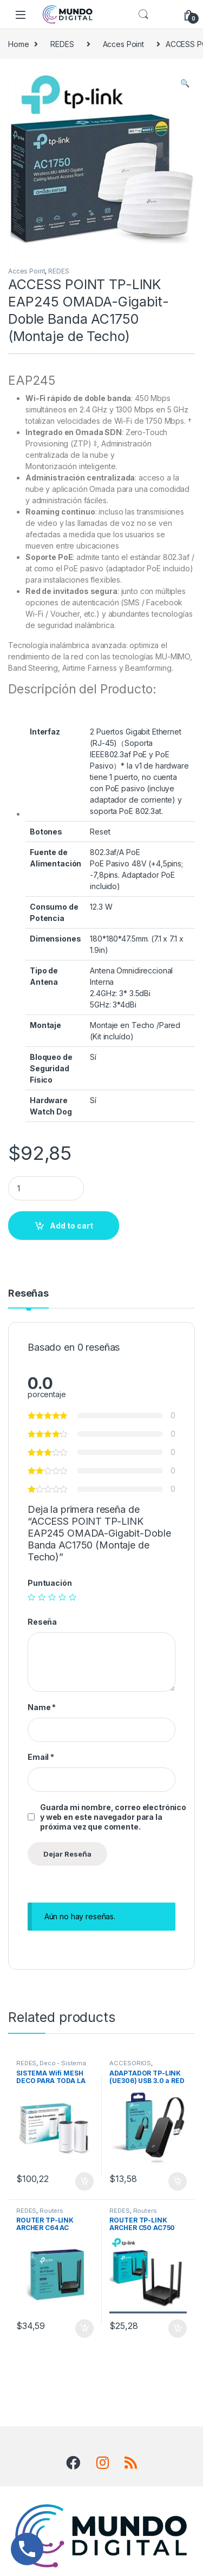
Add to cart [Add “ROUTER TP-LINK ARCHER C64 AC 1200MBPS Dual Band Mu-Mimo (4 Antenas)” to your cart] (84, 2328)
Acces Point (123, 44)
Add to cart (71, 1225)
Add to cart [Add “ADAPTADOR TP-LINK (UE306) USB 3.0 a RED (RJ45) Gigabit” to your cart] (177, 2181)
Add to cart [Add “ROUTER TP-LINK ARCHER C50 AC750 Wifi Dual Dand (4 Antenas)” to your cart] (177, 2328)
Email (41, 1756)
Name (42, 1707)
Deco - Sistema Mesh (51, 2066)
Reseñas (28, 1294)
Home (18, 44)
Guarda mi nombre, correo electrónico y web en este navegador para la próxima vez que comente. (113, 1817)
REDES (62, 44)
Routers (51, 2210)
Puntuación (50, 1582)
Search (143, 15)
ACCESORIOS (130, 2063)
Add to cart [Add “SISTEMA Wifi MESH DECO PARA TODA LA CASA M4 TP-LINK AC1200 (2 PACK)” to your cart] (84, 2181)
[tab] (28, 1298)
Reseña (42, 1621)
